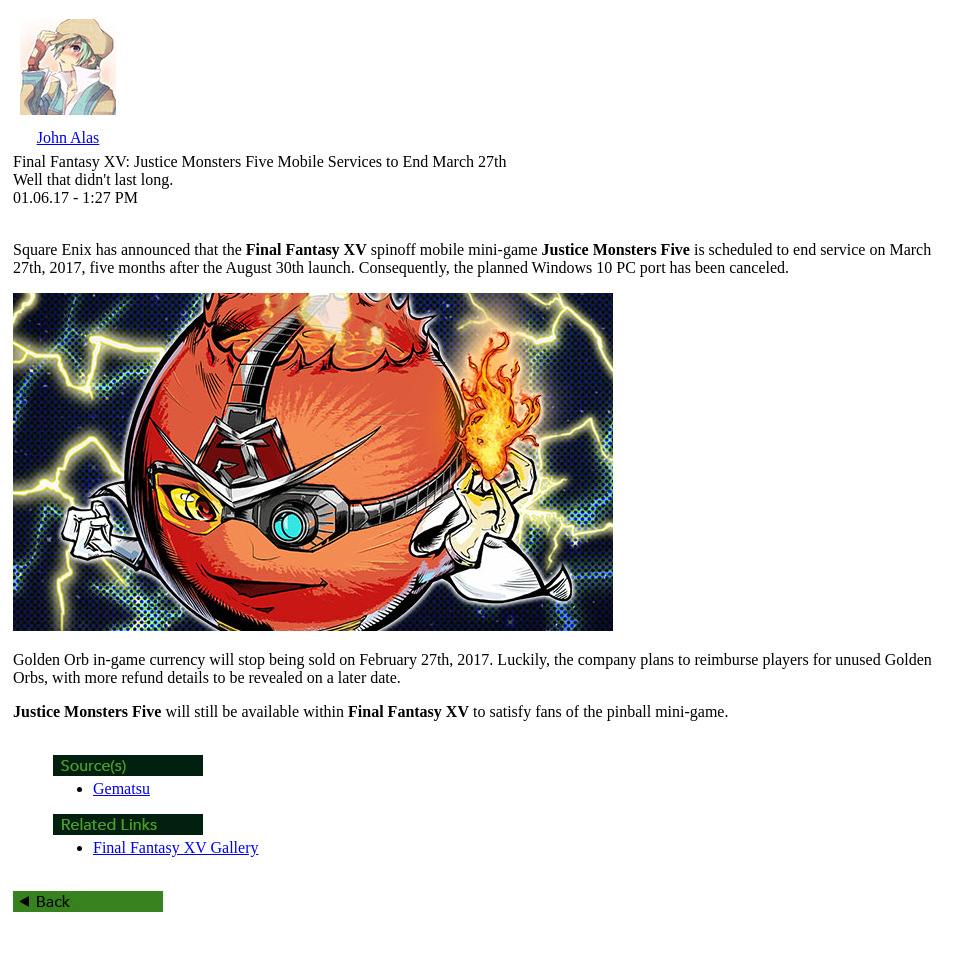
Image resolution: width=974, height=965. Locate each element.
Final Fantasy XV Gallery (175, 847)
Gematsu (121, 788)
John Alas (68, 137)
